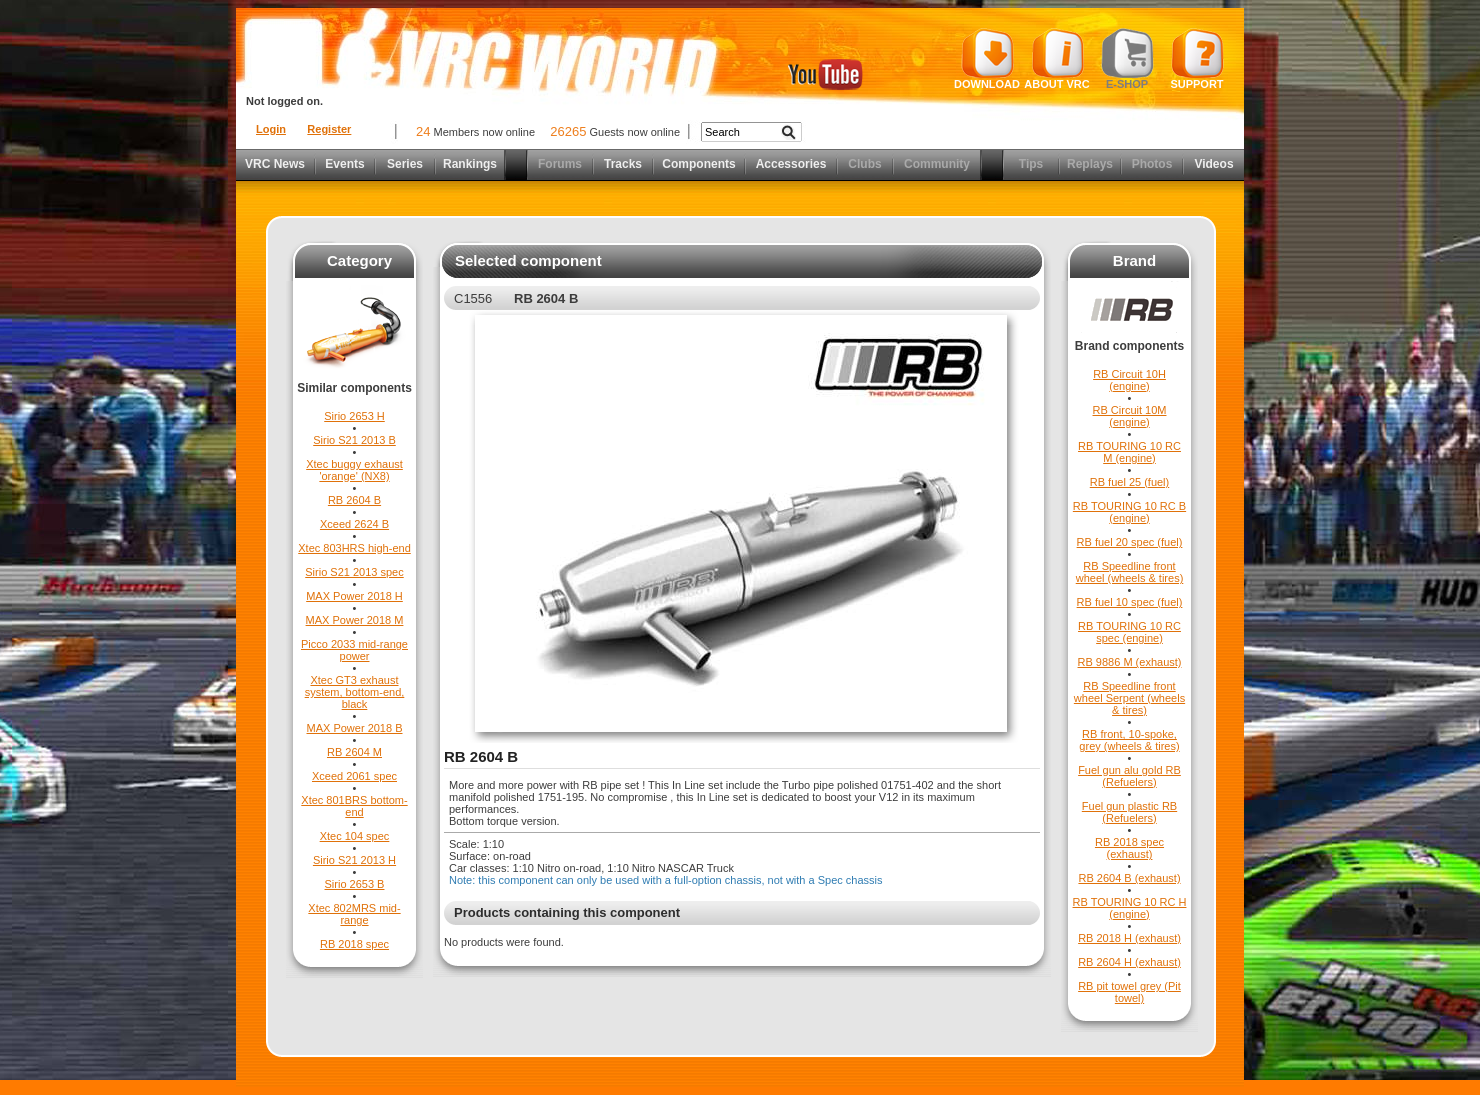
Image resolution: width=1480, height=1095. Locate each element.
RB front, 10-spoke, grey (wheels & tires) (1129, 740)
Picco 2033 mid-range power (354, 650)
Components (698, 164)
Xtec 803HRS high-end (354, 548)
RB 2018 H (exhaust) (1129, 938)
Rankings (470, 164)
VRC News (275, 164)
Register (329, 129)
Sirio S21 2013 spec (354, 572)
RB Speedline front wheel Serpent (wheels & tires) (1129, 698)
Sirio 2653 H (354, 416)
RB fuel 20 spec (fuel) (1130, 542)
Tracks (623, 164)
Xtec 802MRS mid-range (354, 914)
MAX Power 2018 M (355, 620)
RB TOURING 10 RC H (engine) (1130, 908)
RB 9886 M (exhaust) (1130, 662)
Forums (560, 164)
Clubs (864, 164)
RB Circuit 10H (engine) (1129, 380)
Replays (1090, 164)
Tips (1031, 164)
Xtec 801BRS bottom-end (354, 806)
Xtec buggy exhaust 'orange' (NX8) (354, 470)
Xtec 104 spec (355, 836)
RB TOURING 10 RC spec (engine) (1129, 632)
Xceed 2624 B (354, 524)
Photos (1152, 164)
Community (937, 164)
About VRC (1056, 59)
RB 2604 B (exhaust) (1129, 878)
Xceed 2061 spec (354, 776)
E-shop (1127, 59)
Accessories (791, 164)
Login (271, 129)
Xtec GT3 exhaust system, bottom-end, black (355, 692)
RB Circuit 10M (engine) (1130, 416)
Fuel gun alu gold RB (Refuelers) (1129, 776)
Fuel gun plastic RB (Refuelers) (1129, 812)
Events (344, 164)
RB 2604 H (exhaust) (1129, 962)
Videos (1213, 164)
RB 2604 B (354, 500)
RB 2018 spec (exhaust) (1129, 848)
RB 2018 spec (354, 944)
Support (1197, 59)
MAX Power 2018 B (355, 728)
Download (987, 59)
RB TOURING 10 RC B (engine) (1129, 512)
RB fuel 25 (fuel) (1129, 482)
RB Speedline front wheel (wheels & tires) (1130, 572)
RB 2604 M (354, 752)
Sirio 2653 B (355, 884)
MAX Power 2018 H (354, 596)
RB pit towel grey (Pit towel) (1129, 992)
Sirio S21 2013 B (354, 440)
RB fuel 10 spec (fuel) (1130, 602)
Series (405, 164)
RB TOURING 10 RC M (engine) (1129, 452)
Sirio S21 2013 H (354, 860)
